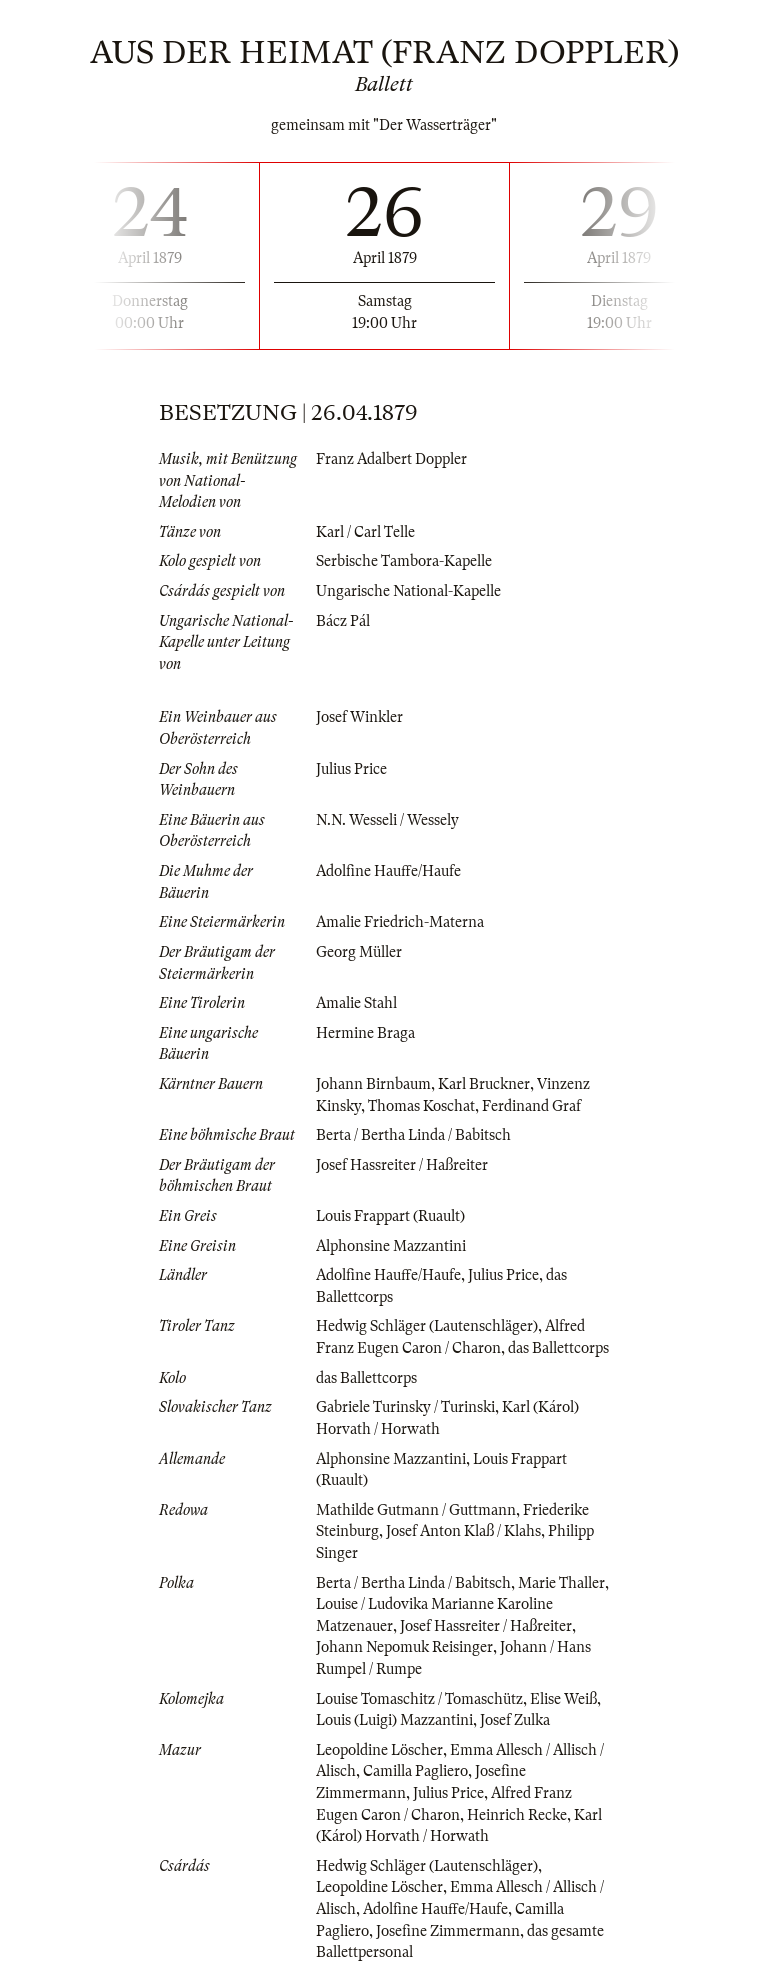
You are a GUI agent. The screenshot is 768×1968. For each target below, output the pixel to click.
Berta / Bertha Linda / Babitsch (413, 1135)
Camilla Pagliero (415, 1771)
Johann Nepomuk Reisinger (404, 1647)
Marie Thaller (561, 1583)
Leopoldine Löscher (379, 1750)
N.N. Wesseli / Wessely (387, 820)
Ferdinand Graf (531, 1106)
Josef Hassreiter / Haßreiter (402, 1165)
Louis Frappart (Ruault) (390, 1216)
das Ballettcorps (558, 1348)
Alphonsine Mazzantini (391, 1246)
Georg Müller (359, 952)
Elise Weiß (563, 1699)
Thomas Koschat (421, 1106)
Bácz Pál (343, 621)
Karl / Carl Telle (365, 532)
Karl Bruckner (484, 1084)
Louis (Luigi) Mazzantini (394, 1720)
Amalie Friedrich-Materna (400, 922)
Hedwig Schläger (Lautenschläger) (427, 1326)
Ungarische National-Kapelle (408, 591)
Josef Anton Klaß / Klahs (463, 1531)
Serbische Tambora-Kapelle (404, 561)
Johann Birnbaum (373, 1084)
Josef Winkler (359, 717)
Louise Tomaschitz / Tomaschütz (419, 1699)
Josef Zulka (515, 1720)
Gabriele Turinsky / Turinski (405, 1407)
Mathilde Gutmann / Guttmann (416, 1510)
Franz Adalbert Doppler (391, 459)
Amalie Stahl (356, 1003)
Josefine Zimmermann (448, 1931)
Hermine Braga (365, 1033)
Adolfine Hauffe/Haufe (388, 871)
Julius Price (351, 769)
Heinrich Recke (517, 1815)
